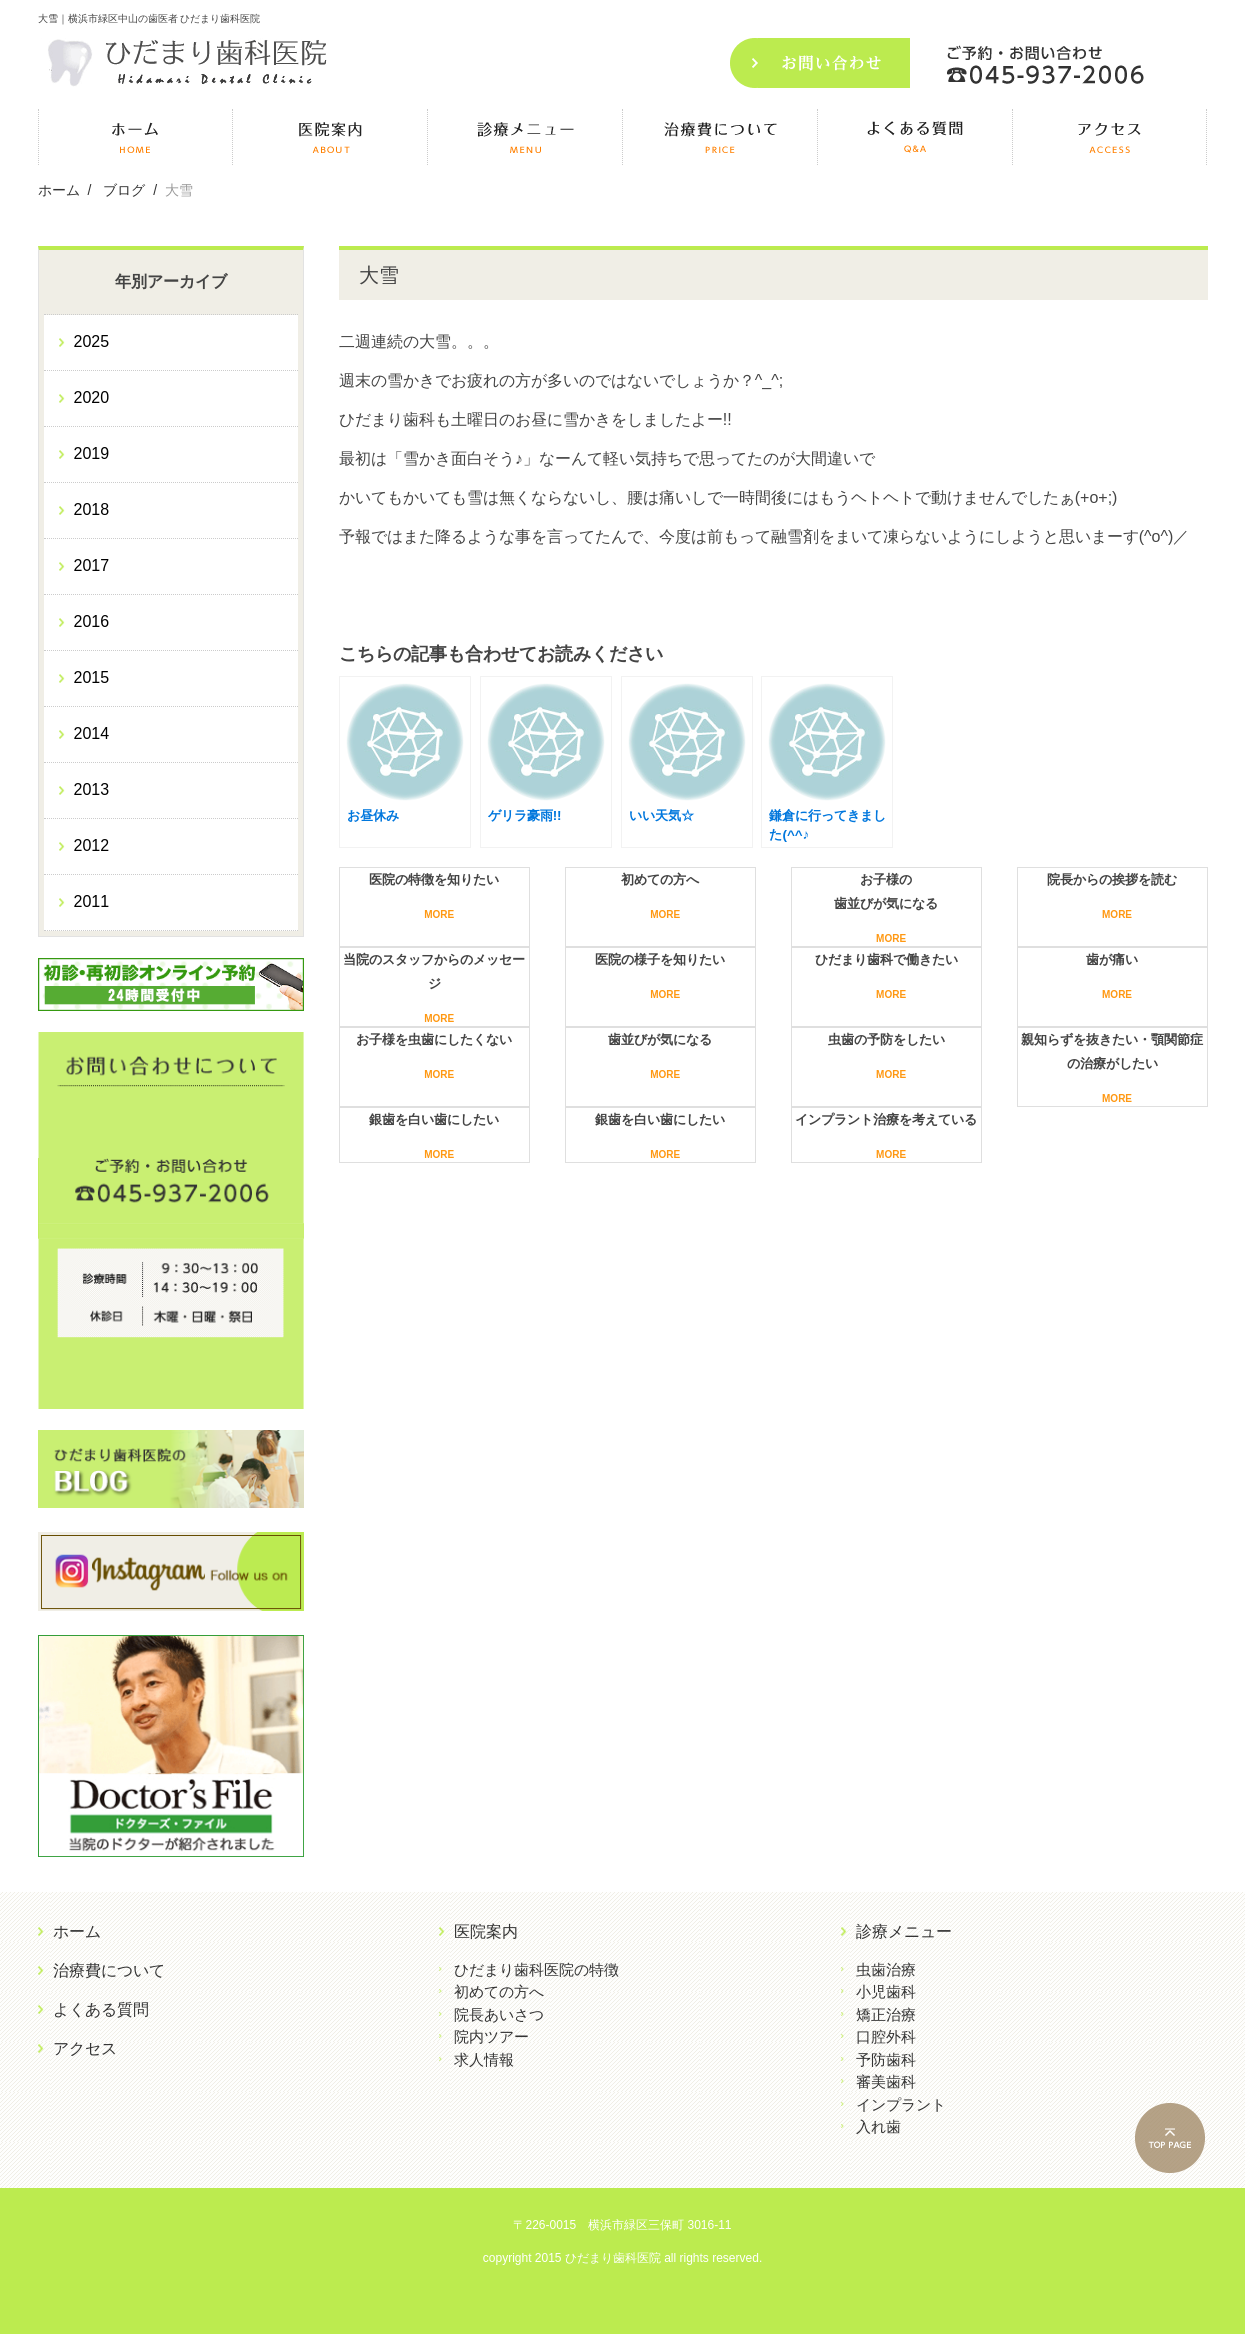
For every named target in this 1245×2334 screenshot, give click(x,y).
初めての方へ (499, 1991)
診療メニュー (904, 1931)
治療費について (109, 1970)
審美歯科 (886, 2081)
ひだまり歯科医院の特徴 (536, 1969)
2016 (92, 621)
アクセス (85, 2048)
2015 (92, 677)
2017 (92, 565)
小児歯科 (886, 1991)
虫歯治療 (886, 1969)
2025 (92, 341)
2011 (92, 901)
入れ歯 (878, 2126)
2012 (92, 845)
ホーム (77, 1931)
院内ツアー (491, 2036)
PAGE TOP (1185, 2141)
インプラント (901, 2104)
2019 (92, 453)
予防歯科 (886, 2059)
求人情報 (484, 2059)
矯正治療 (886, 2014)
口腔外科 (886, 2036)
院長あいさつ (499, 2014)
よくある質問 (101, 2009)
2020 (92, 397)
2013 (92, 789)
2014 (92, 733)
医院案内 (486, 1931)
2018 (92, 509)
